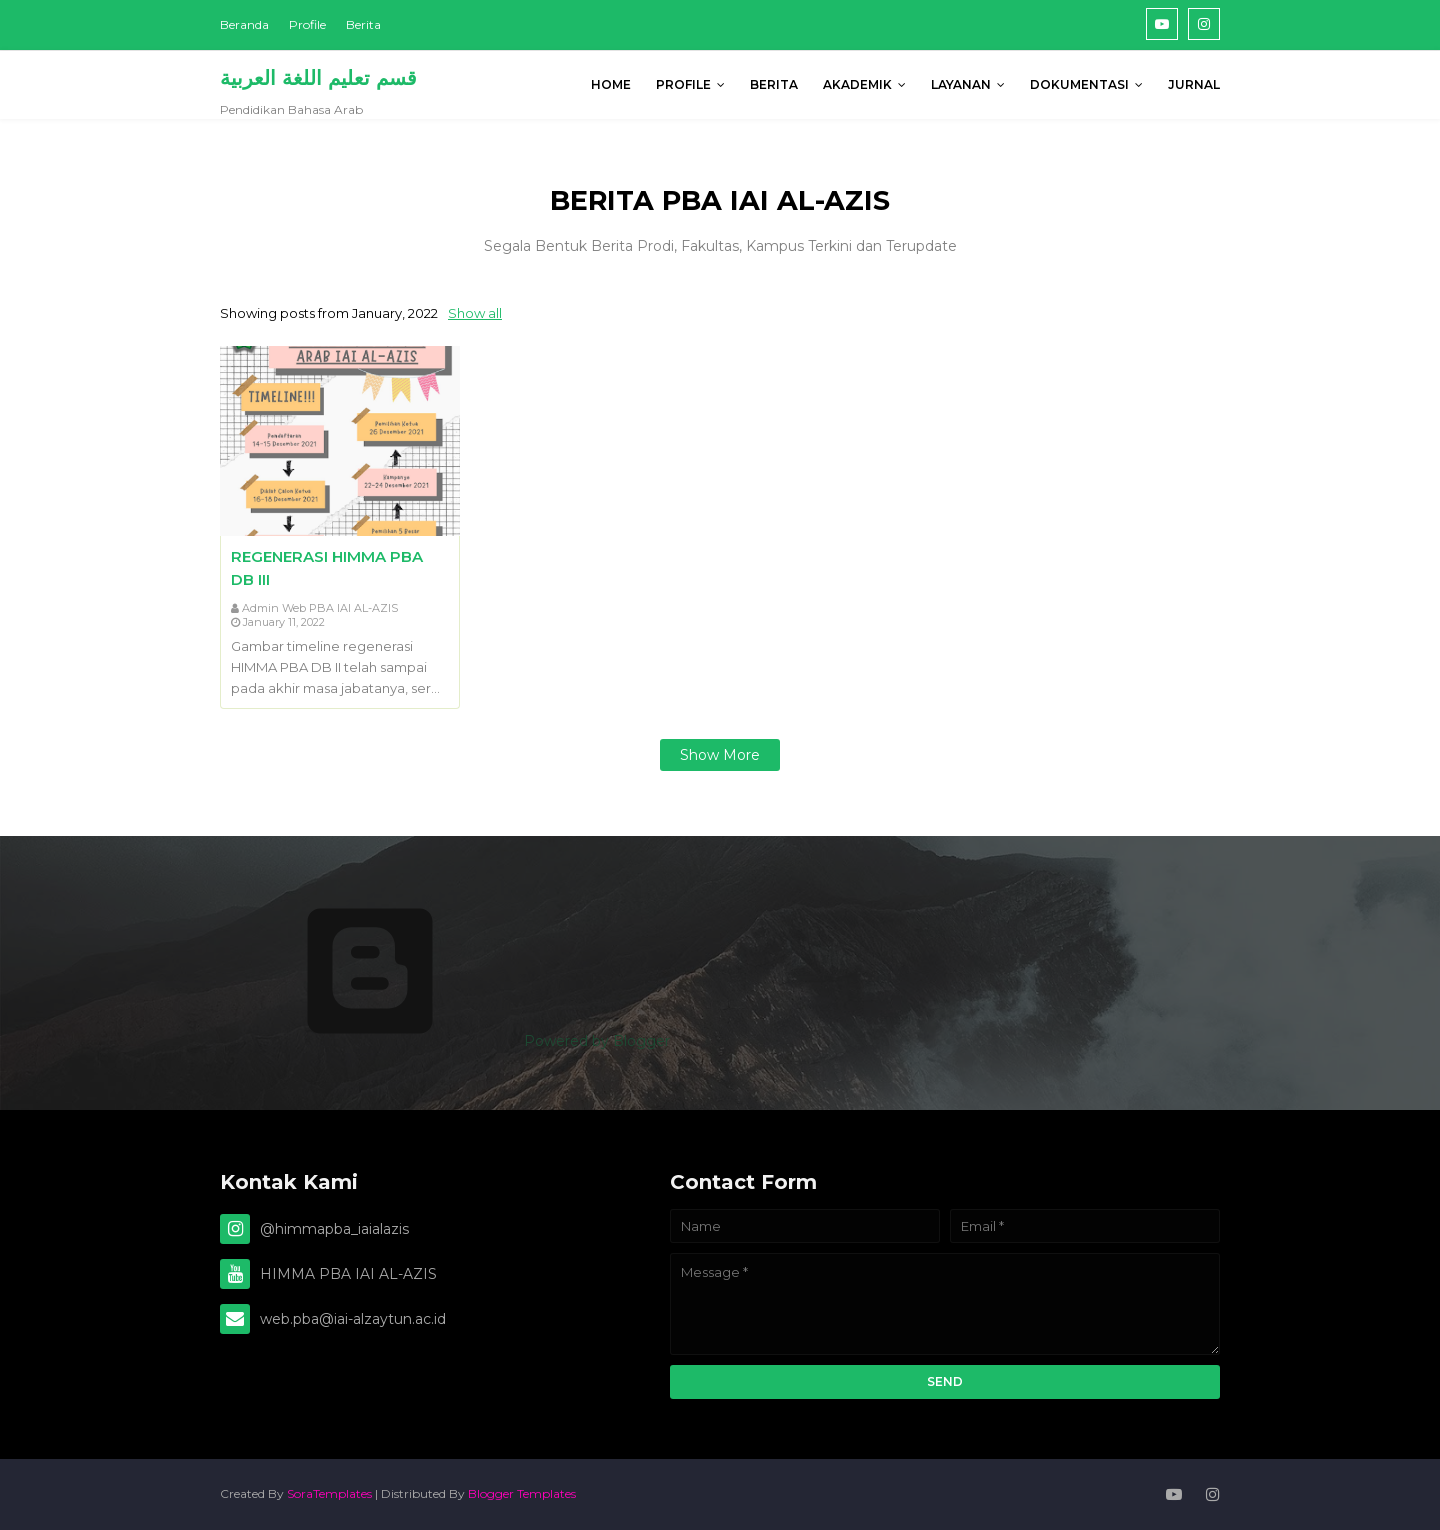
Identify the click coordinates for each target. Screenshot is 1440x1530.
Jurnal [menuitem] (1194, 84)
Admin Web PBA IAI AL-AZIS (320, 608)
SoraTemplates (329, 1493)
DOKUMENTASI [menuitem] (1079, 84)
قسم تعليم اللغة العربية (318, 78)
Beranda (244, 24)
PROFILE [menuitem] (683, 84)
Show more (720, 755)
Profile (307, 24)
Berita (363, 24)
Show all (475, 313)
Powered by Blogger (445, 1041)
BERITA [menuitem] (774, 84)
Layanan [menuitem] (961, 84)
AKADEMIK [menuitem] (857, 84)
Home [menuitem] (611, 84)
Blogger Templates (522, 1493)
